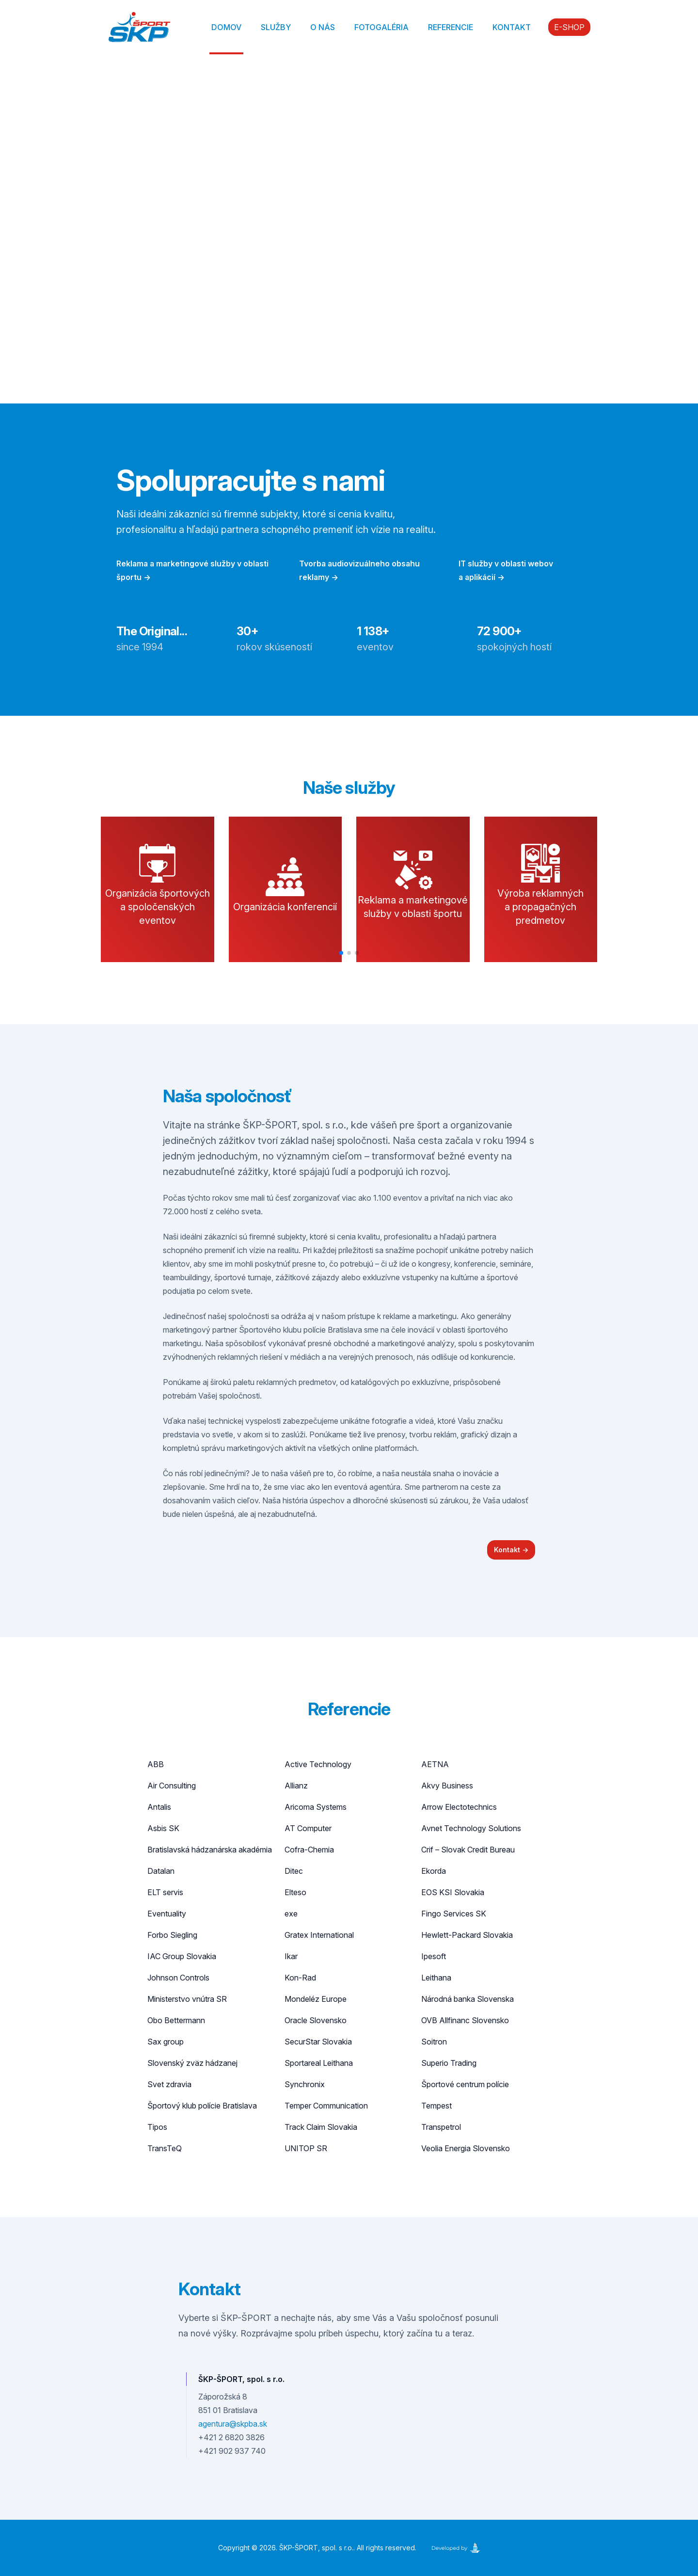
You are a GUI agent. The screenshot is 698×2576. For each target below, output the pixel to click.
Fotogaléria (381, 27)
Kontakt (511, 27)
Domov (226, 27)
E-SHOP (569, 27)
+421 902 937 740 (232, 2451)
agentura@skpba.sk (232, 2424)
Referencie (450, 27)
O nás (322, 27)
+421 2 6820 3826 (231, 2437)
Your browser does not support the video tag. (349, 228)
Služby (276, 27)
